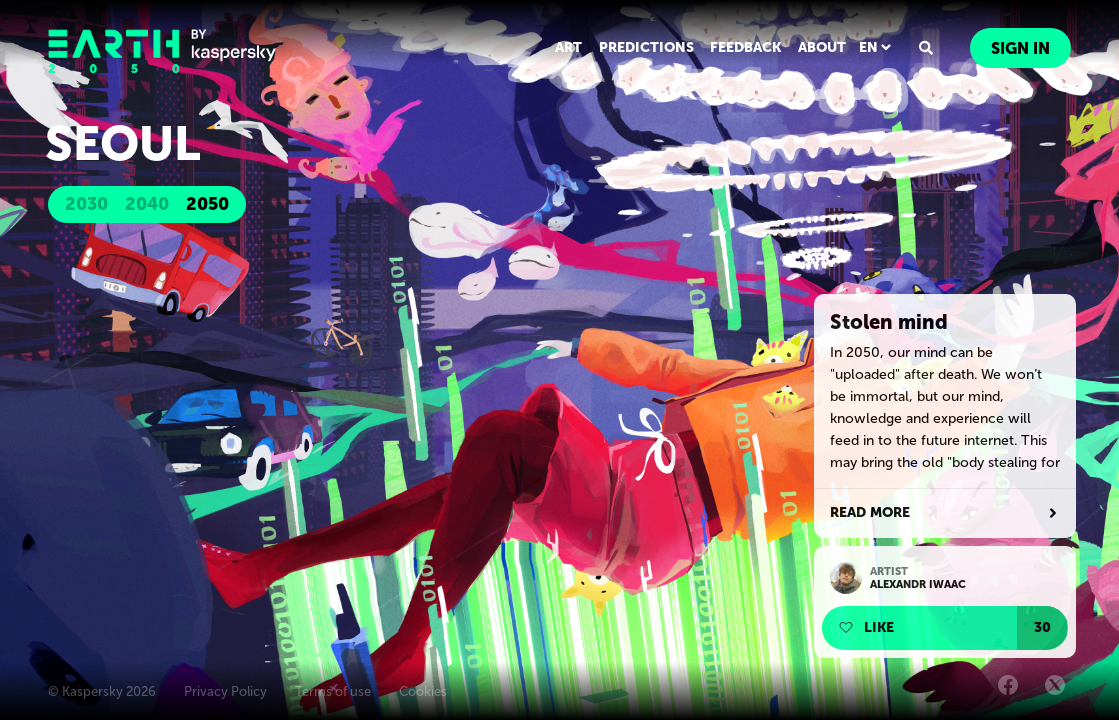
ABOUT (824, 47)
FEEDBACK (748, 47)
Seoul (118, 130)
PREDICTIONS (650, 47)
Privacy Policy (225, 691)
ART (574, 47)
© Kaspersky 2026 (102, 691)
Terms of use (333, 691)
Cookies (423, 691)
